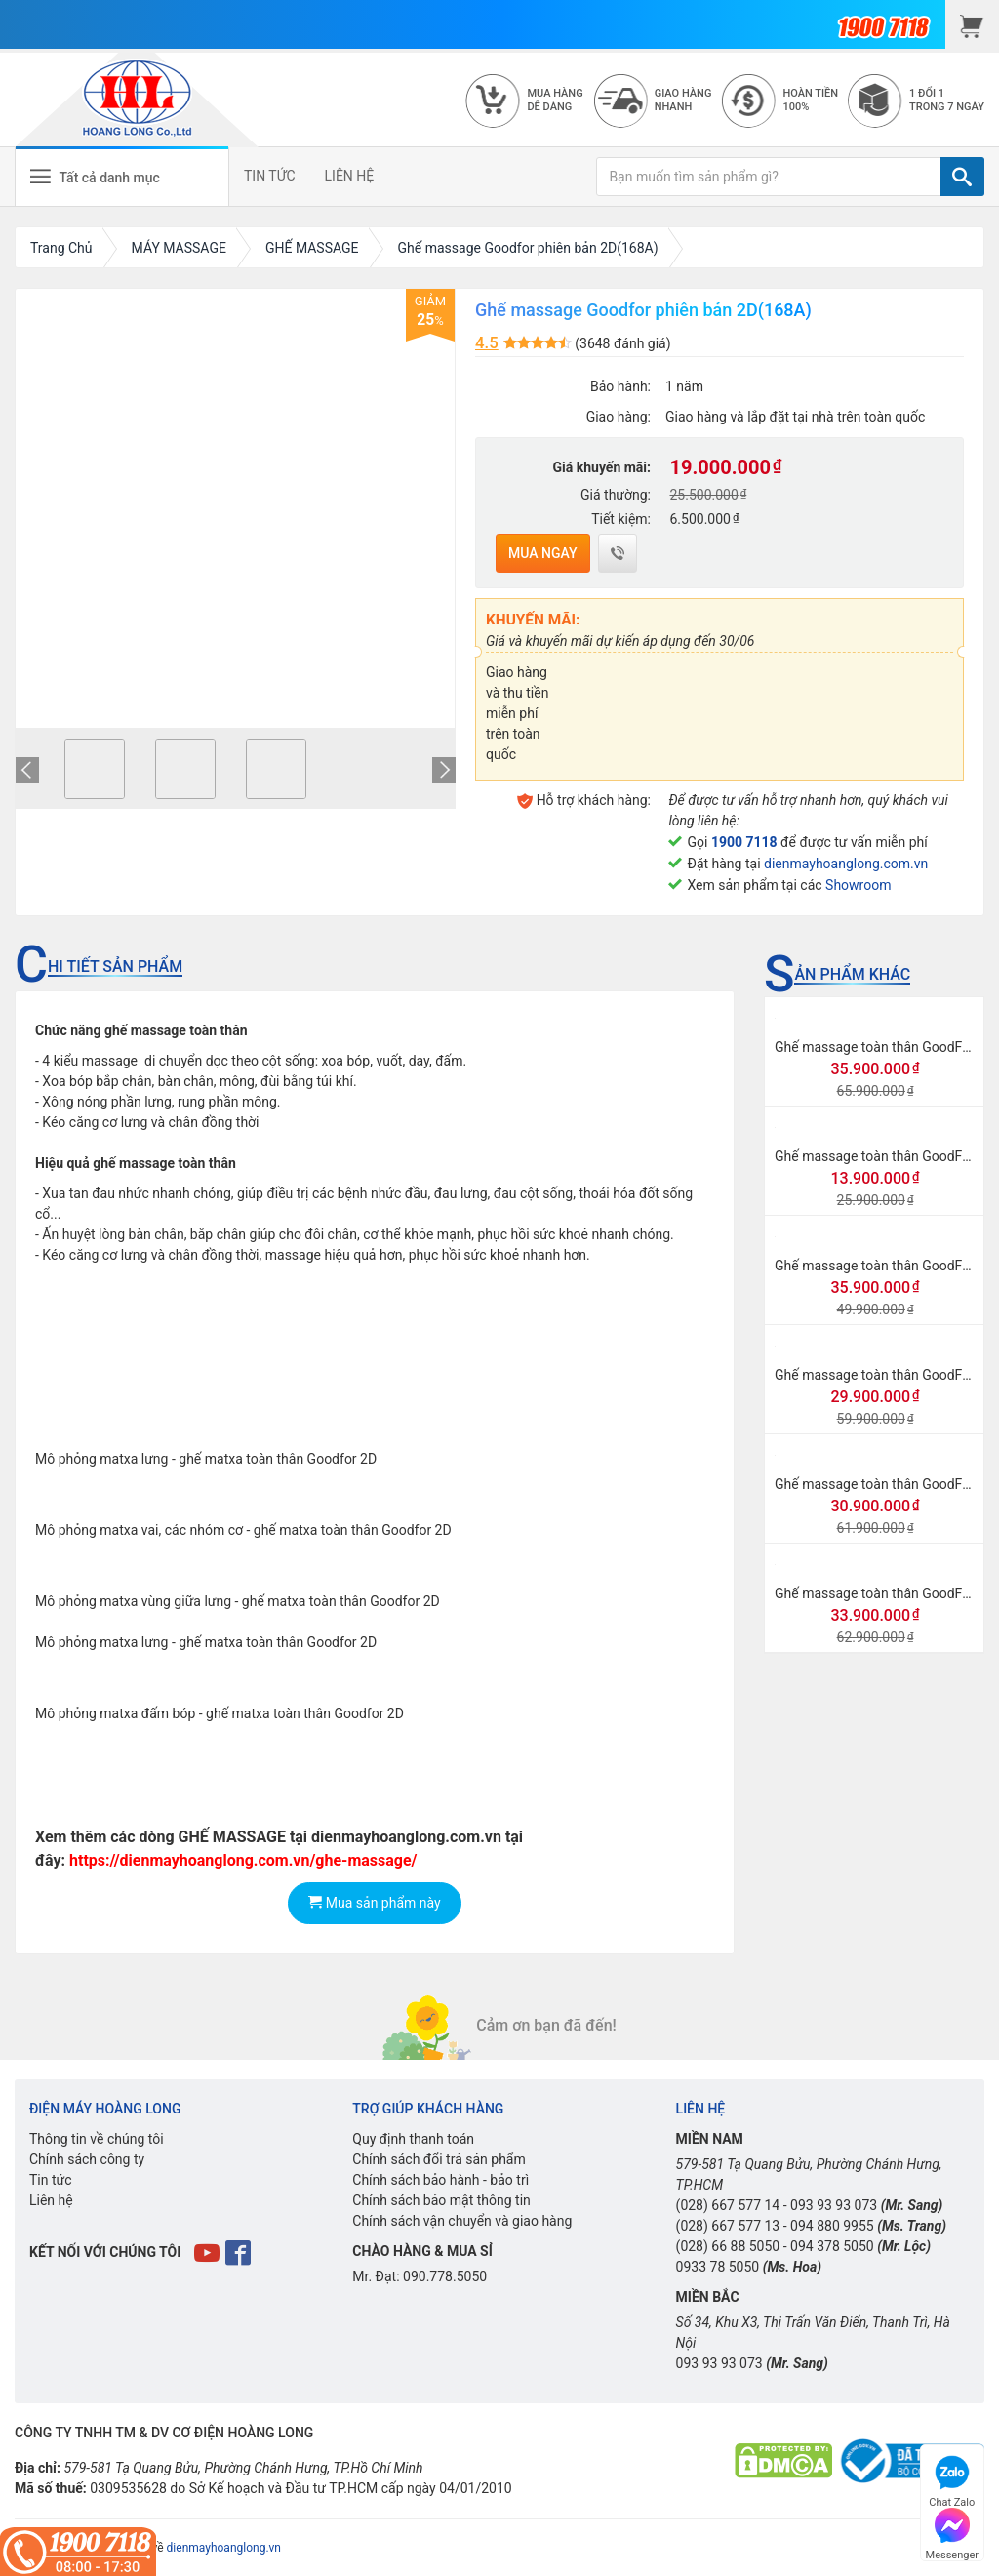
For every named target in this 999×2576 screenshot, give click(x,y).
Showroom (858, 885)
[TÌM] (962, 176)
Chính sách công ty (86, 2159)
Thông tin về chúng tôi (96, 2139)
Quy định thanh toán (413, 2139)
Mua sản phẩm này (374, 1903)
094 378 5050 (832, 2246)
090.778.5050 (445, 2276)
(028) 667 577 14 (728, 2205)
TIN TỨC (270, 175)
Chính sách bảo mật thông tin (441, 2200)
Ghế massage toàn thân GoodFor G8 (885, 1375)
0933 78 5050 (718, 2266)
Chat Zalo (952, 2479)
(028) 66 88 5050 (728, 2246)
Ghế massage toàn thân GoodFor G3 (885, 1593)
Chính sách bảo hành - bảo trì (440, 2180)
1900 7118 (744, 842)
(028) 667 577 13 (728, 2226)
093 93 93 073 (833, 2205)
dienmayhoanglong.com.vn (846, 863)
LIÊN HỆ (350, 175)
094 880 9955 (832, 2226)
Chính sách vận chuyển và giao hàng (462, 2221)
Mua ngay (543, 553)
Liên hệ (51, 2200)
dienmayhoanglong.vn (224, 2548)
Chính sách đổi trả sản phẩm (438, 2159)
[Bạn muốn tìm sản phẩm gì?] (768, 176)
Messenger (952, 2532)
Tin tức (50, 2180)
